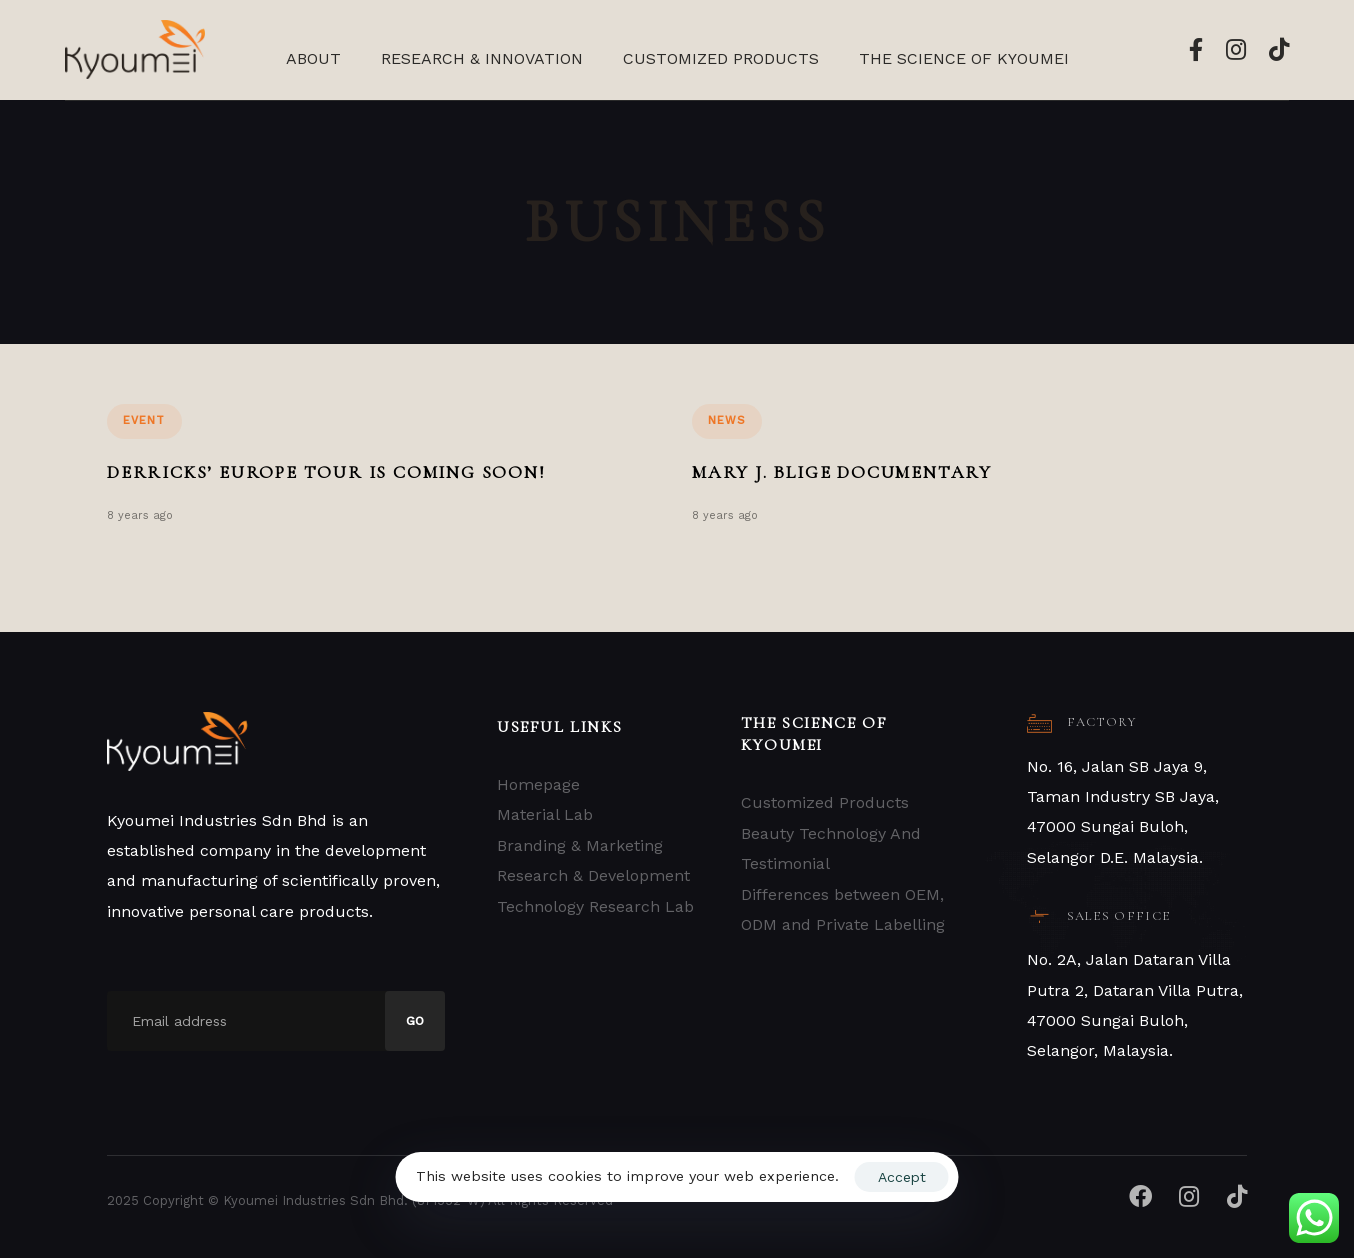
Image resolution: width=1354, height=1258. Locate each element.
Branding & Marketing (580, 845)
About (313, 58)
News (727, 420)
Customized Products (721, 58)
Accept (902, 1177)
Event (144, 420)
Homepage (538, 784)
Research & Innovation (482, 58)
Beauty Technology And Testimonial (831, 848)
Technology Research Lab (595, 906)
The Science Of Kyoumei (964, 58)
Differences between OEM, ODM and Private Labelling (843, 909)
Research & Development (593, 875)
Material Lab (545, 814)
